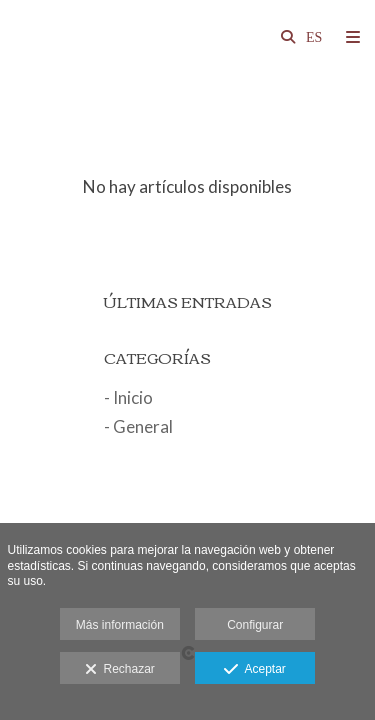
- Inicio (128, 397)
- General (138, 426)
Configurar (255, 625)
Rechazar (120, 670)
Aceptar (254, 670)
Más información (120, 625)
